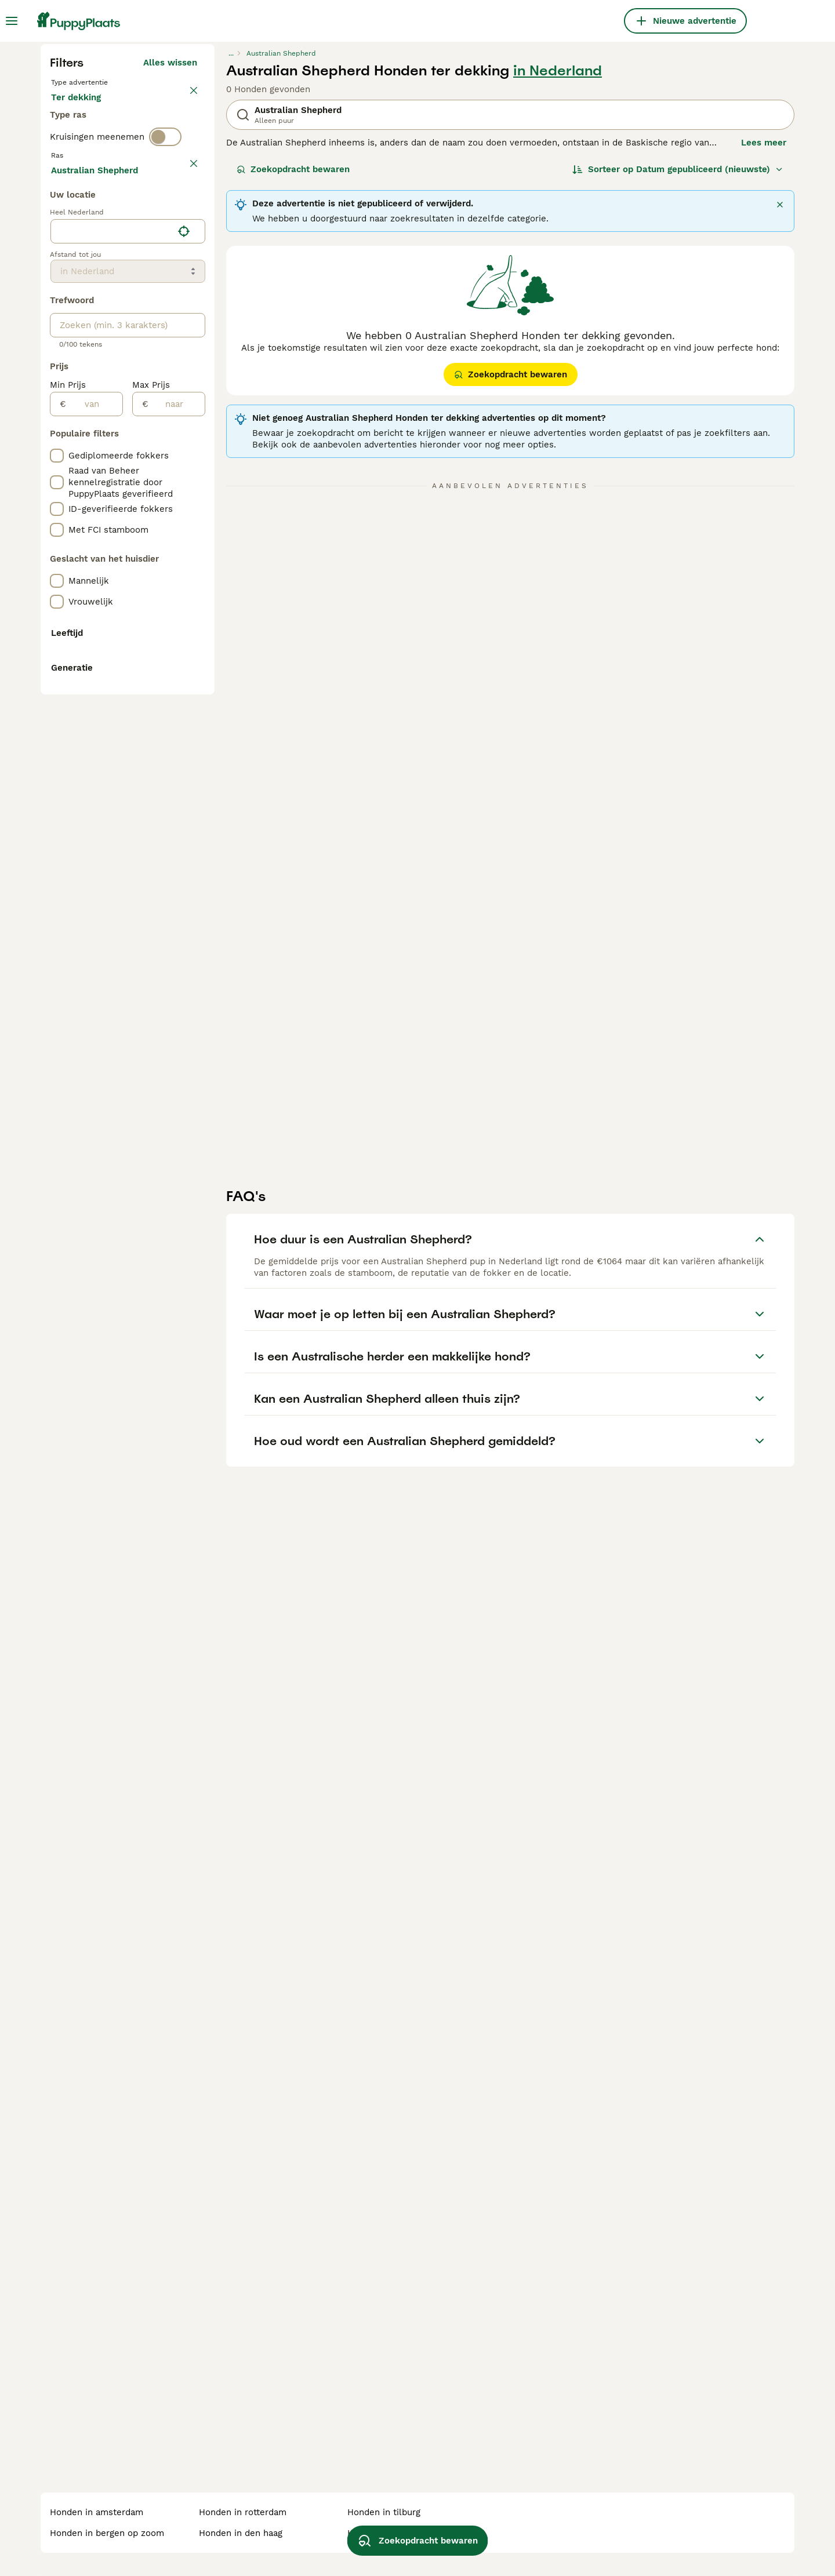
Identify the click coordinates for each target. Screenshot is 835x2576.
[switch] (165, 401)
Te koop (77, 329)
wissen (182, 425)
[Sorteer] (677, 389)
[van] (94, 926)
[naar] (176, 926)
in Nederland (557, 291)
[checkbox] (56, 480)
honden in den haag (240, 2533)
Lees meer (763, 363)
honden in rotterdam (242, 2512)
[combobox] (111, 754)
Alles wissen (170, 283)
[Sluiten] (780, 425)
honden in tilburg (383, 2512)
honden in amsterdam (96, 2512)
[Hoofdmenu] (11, 20)
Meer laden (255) (160, 691)
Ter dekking (85, 357)
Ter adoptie (144, 329)
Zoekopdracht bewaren (293, 389)
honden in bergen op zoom (107, 2533)
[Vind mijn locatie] (183, 754)
